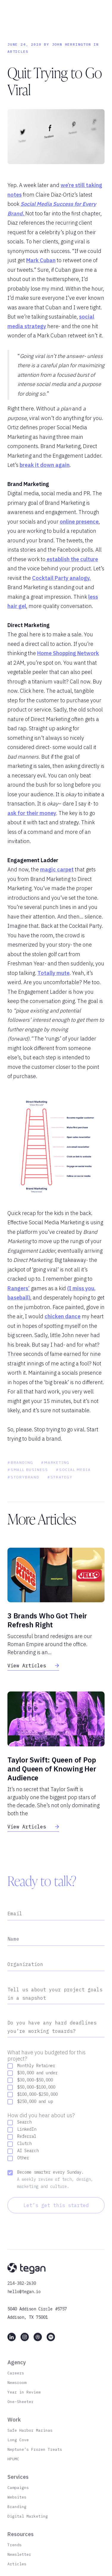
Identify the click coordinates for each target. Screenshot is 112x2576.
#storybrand (23, 1489)
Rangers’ (18, 1288)
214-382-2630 (21, 2295)
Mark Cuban (41, 260)
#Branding (20, 1474)
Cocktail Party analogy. (61, 578)
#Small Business (27, 1481)
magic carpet (57, 869)
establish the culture (71, 559)
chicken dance (63, 1316)
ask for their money (31, 813)
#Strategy (59, 1489)
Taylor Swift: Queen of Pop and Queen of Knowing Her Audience (51, 1768)
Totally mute (53, 973)
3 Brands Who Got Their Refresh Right (47, 1620)
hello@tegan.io (24, 2303)
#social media (73, 1481)
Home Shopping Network (68, 653)
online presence (79, 521)
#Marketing (55, 1474)
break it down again (45, 465)
